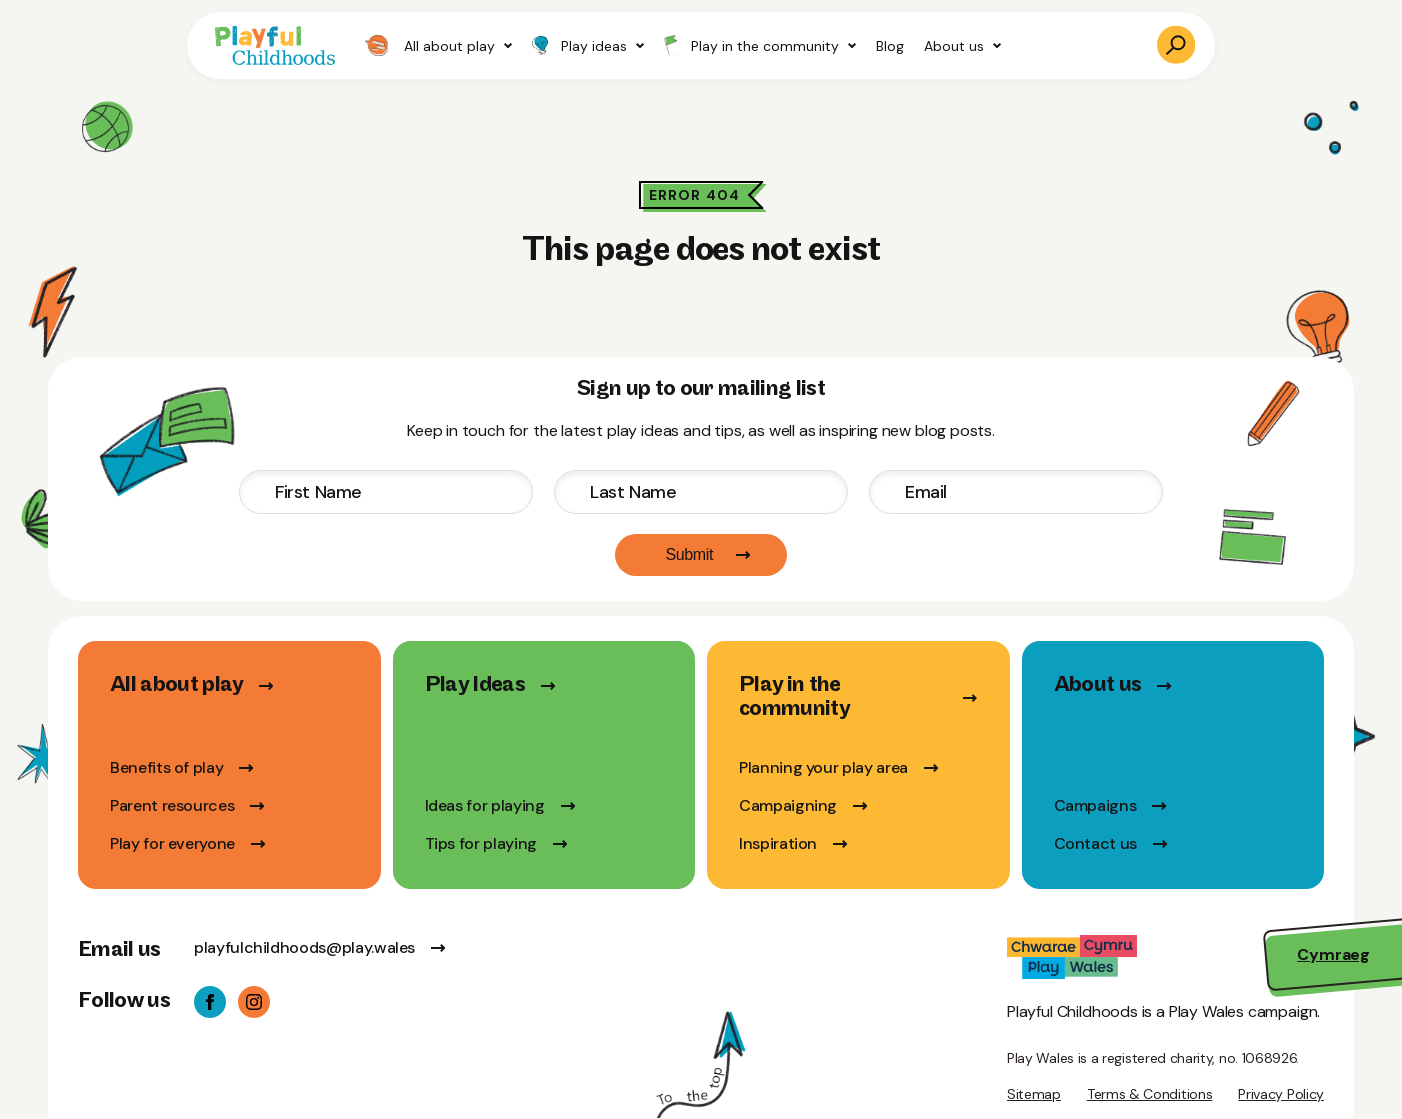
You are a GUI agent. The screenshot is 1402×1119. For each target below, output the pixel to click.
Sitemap (1034, 1094)
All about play (438, 45)
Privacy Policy (1281, 1094)
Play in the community (760, 45)
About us (962, 46)
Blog (890, 46)
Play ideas (588, 46)
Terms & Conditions (1149, 1094)
